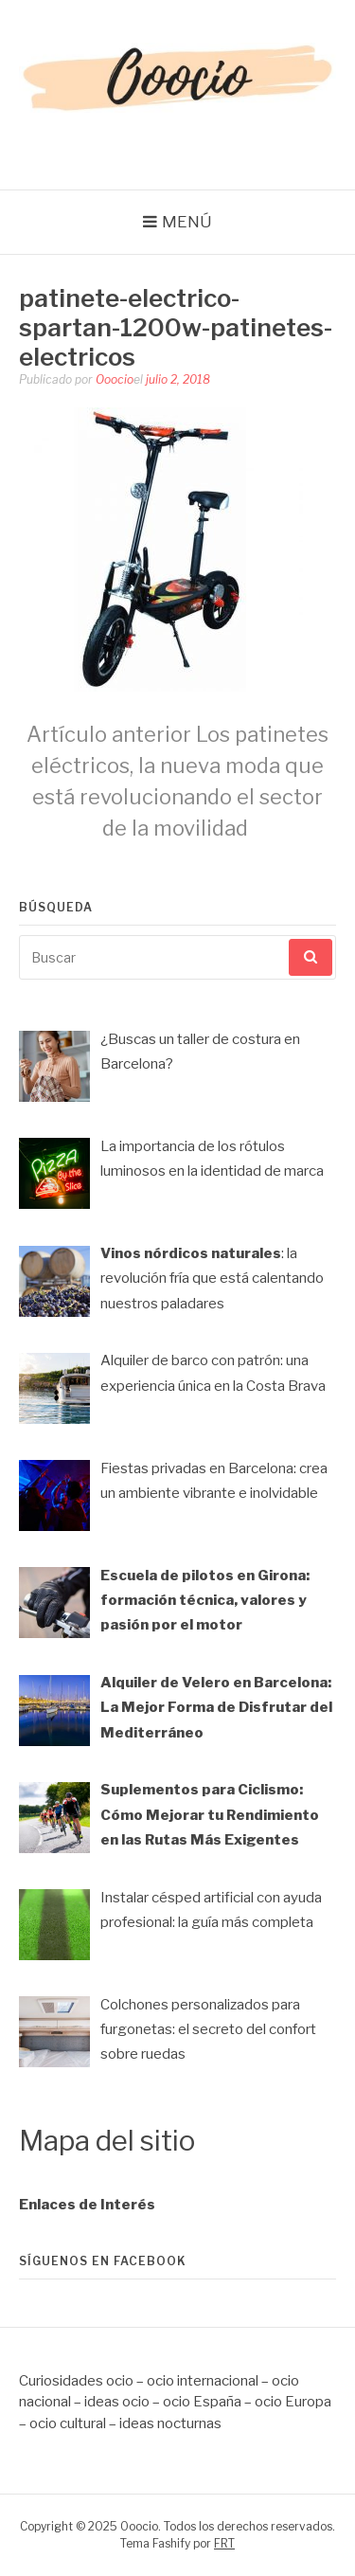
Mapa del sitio (107, 2140)
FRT (224, 2543)
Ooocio (114, 379)
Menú (187, 221)
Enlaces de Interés (87, 2204)
